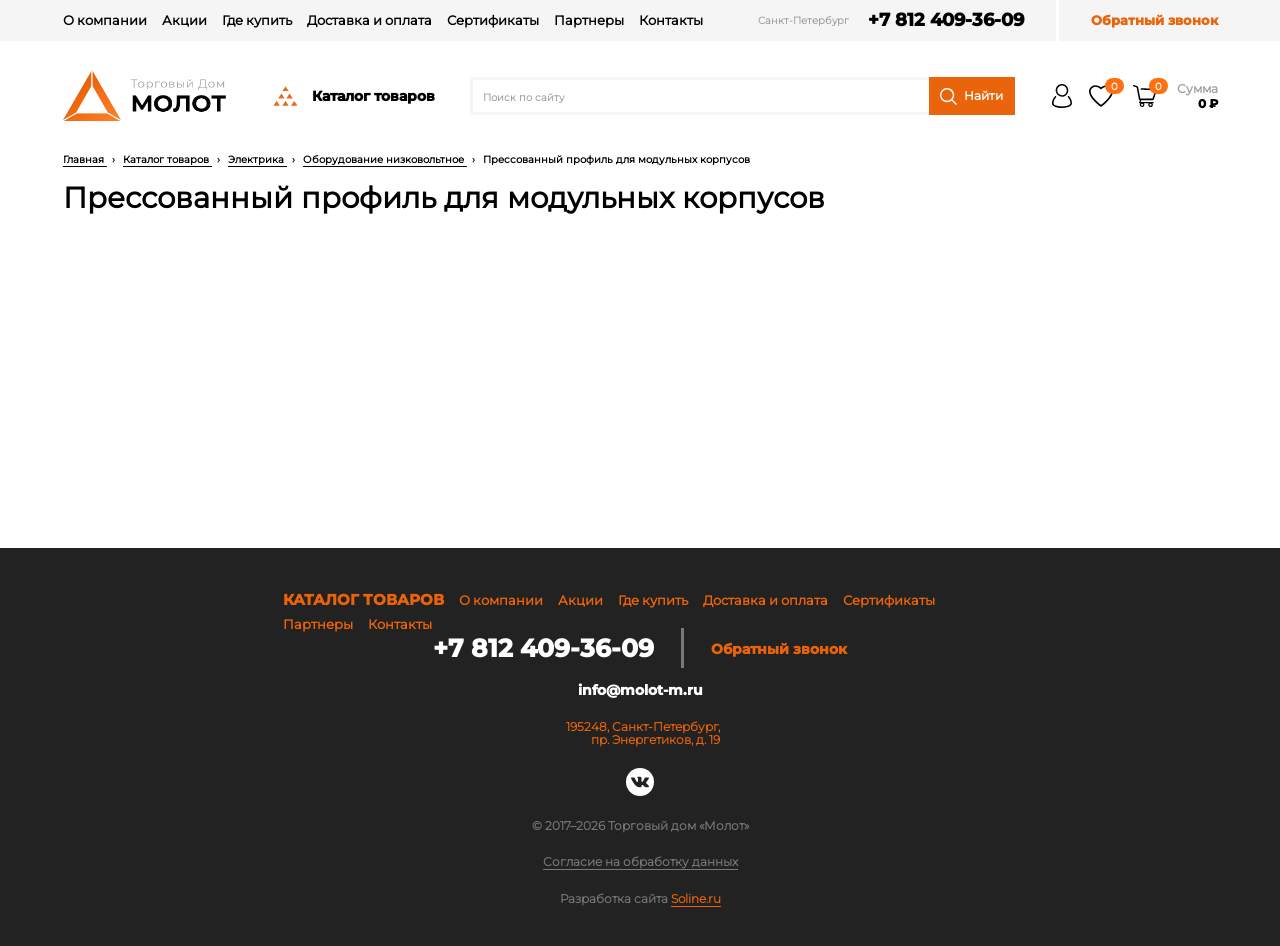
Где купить (257, 20)
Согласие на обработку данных (640, 862)
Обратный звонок (1154, 20)
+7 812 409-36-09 (946, 20)
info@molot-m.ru (640, 690)
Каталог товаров (353, 96)
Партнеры (589, 20)
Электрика (257, 159)
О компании (105, 20)
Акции (184, 20)
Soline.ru (696, 898)
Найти (971, 96)
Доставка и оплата (369, 20)
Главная (85, 159)
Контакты (671, 20)
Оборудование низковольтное (385, 159)
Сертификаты (493, 20)
